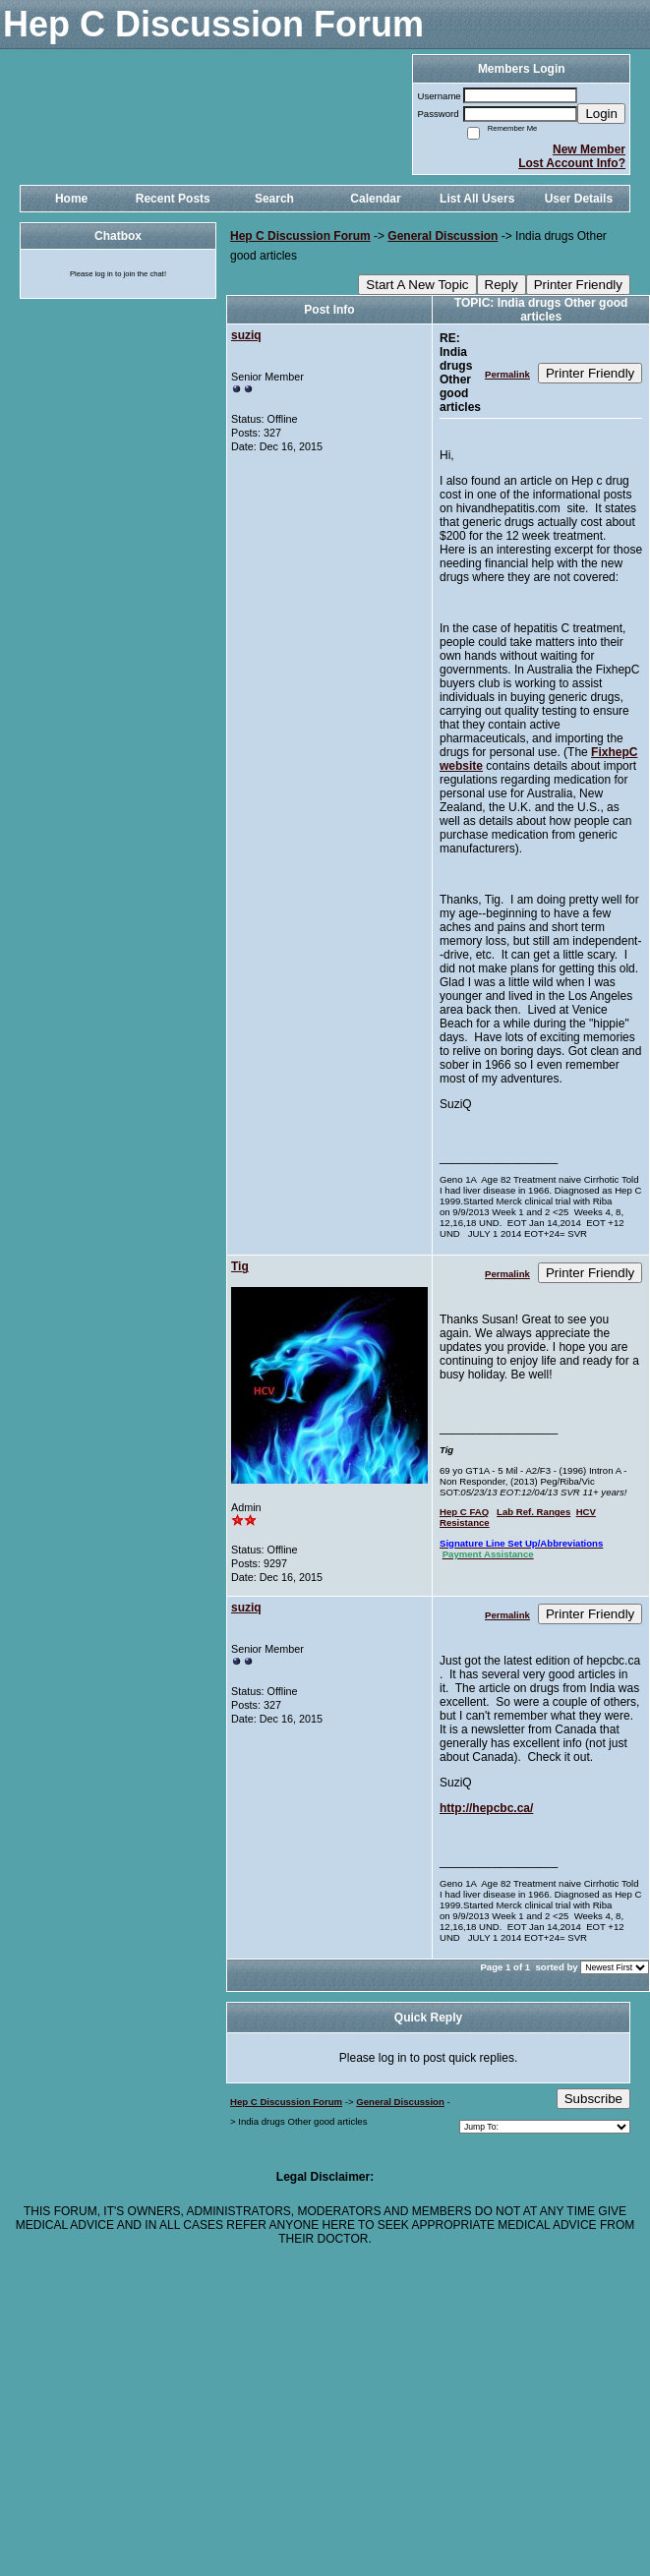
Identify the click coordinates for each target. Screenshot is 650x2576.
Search (274, 198)
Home (71, 198)
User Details (579, 198)
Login (601, 113)
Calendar (375, 198)
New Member (589, 149)
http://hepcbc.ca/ (486, 1808)
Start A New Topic (417, 284)
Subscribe (593, 2098)
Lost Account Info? (571, 163)
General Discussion (442, 236)
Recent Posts (173, 198)
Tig (240, 1266)
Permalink (507, 374)
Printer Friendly (578, 284)
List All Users (477, 198)
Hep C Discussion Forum (300, 236)
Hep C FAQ (464, 1511)
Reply (501, 284)
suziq (246, 335)
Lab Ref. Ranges (533, 1511)
